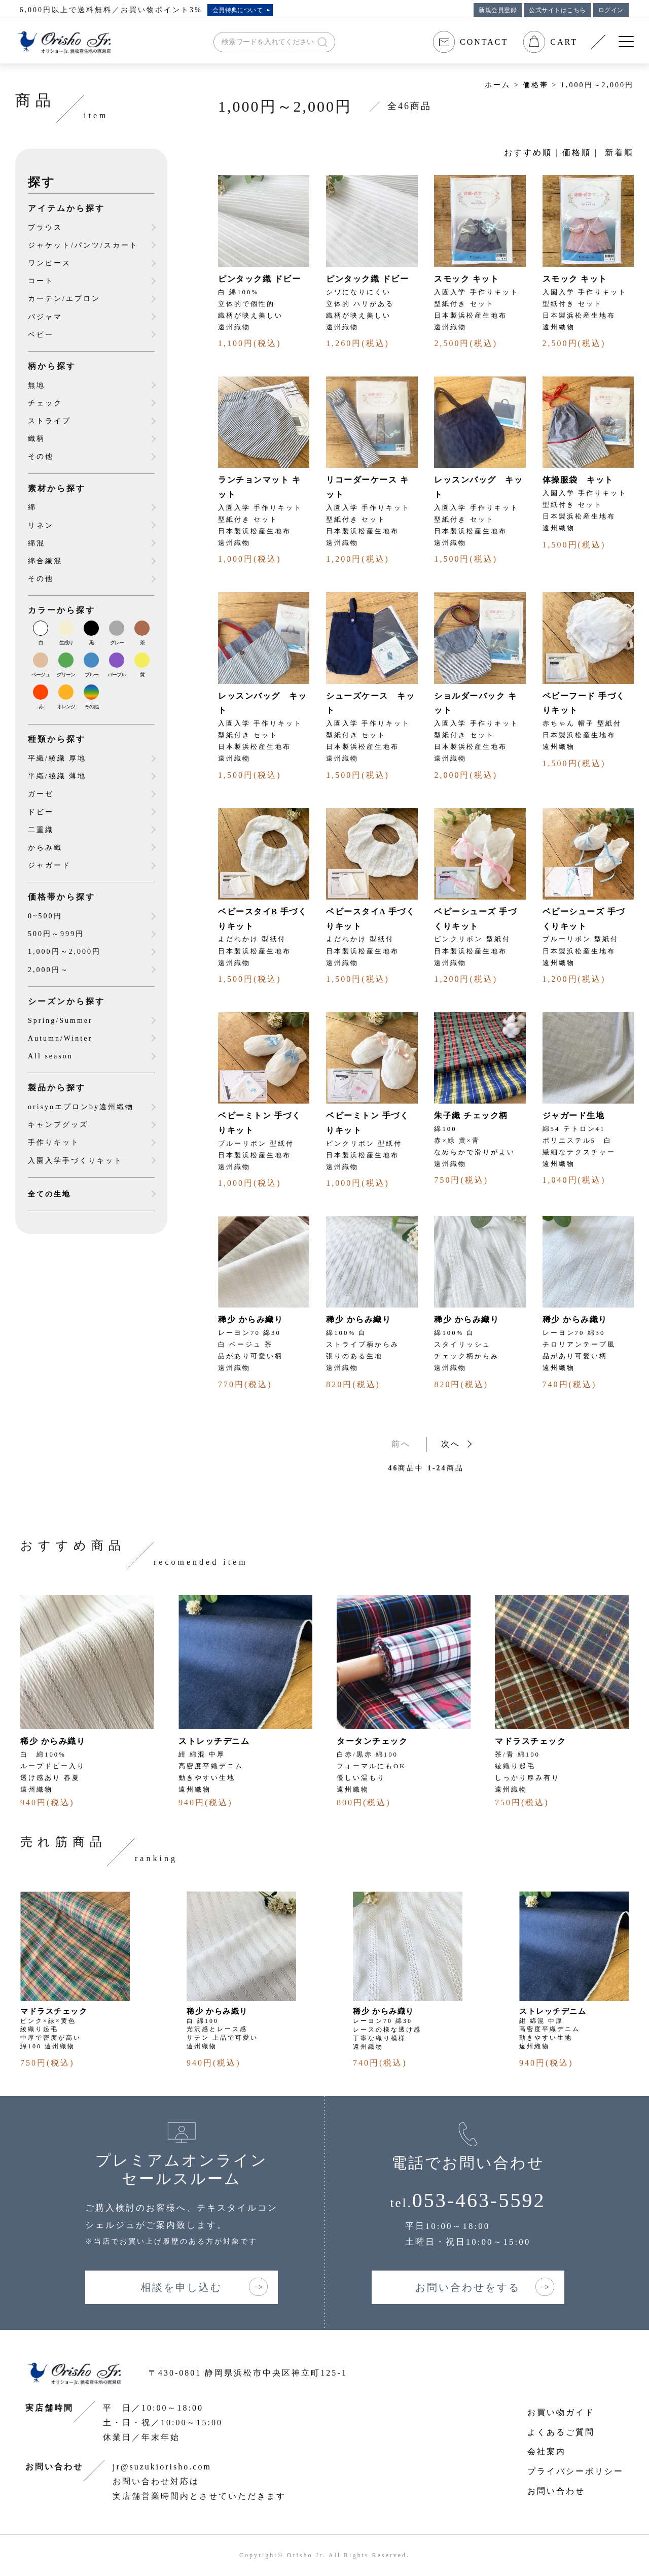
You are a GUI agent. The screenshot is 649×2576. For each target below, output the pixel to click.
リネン (41, 525)
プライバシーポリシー (575, 2471)
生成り (66, 642)
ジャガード (49, 865)
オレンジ (66, 706)
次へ (450, 1443)
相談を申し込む (181, 2287)
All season (50, 1056)
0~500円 (45, 916)
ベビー (41, 334)
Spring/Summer (60, 1020)
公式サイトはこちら (557, 10)
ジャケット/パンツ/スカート (83, 245)
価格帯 (536, 85)
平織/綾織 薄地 (57, 776)
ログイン (611, 10)
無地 (36, 385)
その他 (41, 456)
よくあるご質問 (561, 2432)
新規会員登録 (498, 10)
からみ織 (45, 847)
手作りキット (54, 1142)
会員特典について (237, 10)
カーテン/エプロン (64, 298)
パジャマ (45, 317)
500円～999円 (56, 934)
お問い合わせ (556, 2491)
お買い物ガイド (561, 2412)
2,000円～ (48, 970)
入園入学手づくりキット (75, 1160)
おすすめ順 (528, 152)
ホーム (498, 85)
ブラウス (45, 227)
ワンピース (49, 263)
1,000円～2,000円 (597, 85)
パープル (116, 674)
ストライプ (49, 421)
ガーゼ (41, 794)
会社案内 (546, 2451)
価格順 (576, 152)
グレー (117, 642)
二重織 (41, 830)
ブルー (91, 674)
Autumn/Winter (60, 1038)
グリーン (66, 674)
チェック (45, 403)
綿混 (36, 543)
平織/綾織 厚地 (57, 758)
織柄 (36, 438)
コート (41, 281)
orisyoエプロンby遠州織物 (81, 1107)
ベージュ (40, 674)
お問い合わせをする (467, 2287)
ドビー (41, 812)
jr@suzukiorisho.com (162, 2466)
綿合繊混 (45, 561)
